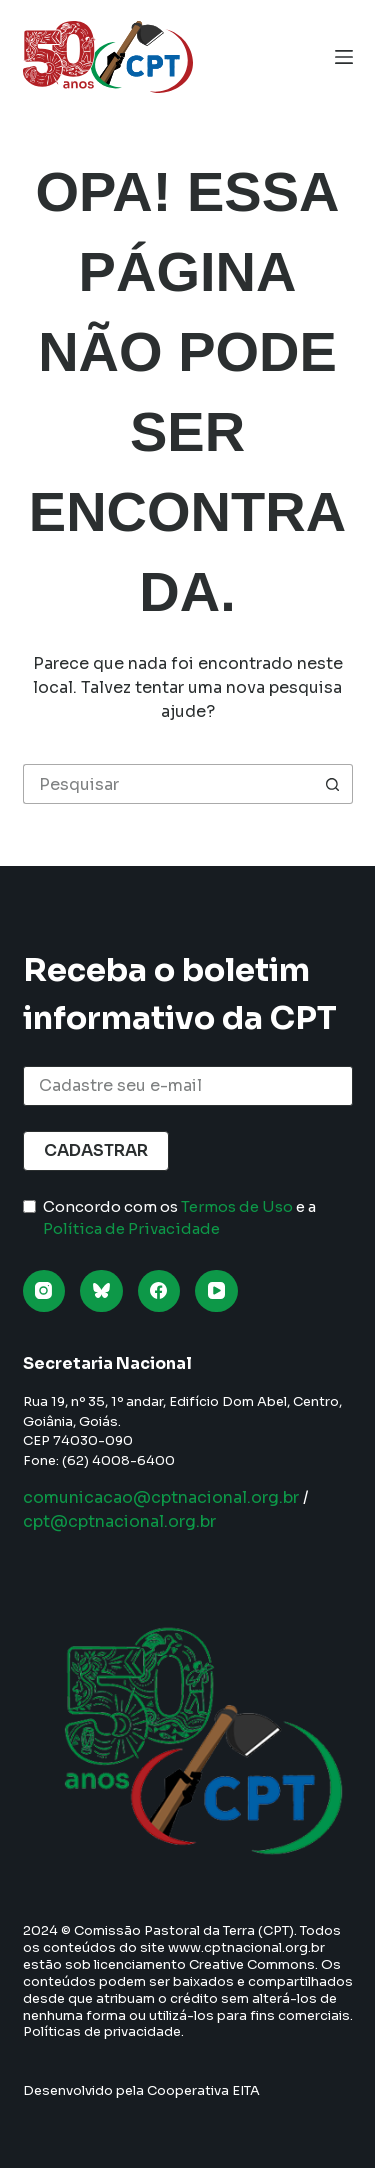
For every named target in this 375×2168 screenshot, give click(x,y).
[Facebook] (159, 1291)
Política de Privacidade (131, 1228)
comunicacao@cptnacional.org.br (161, 1497)
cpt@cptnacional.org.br (119, 1521)
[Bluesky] (101, 1291)
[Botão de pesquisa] (333, 784)
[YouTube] (216, 1291)
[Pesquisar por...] (168, 784)
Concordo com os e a (179, 1218)
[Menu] (344, 57)
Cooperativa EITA (203, 2090)
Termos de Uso (237, 1206)
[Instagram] (44, 1291)
